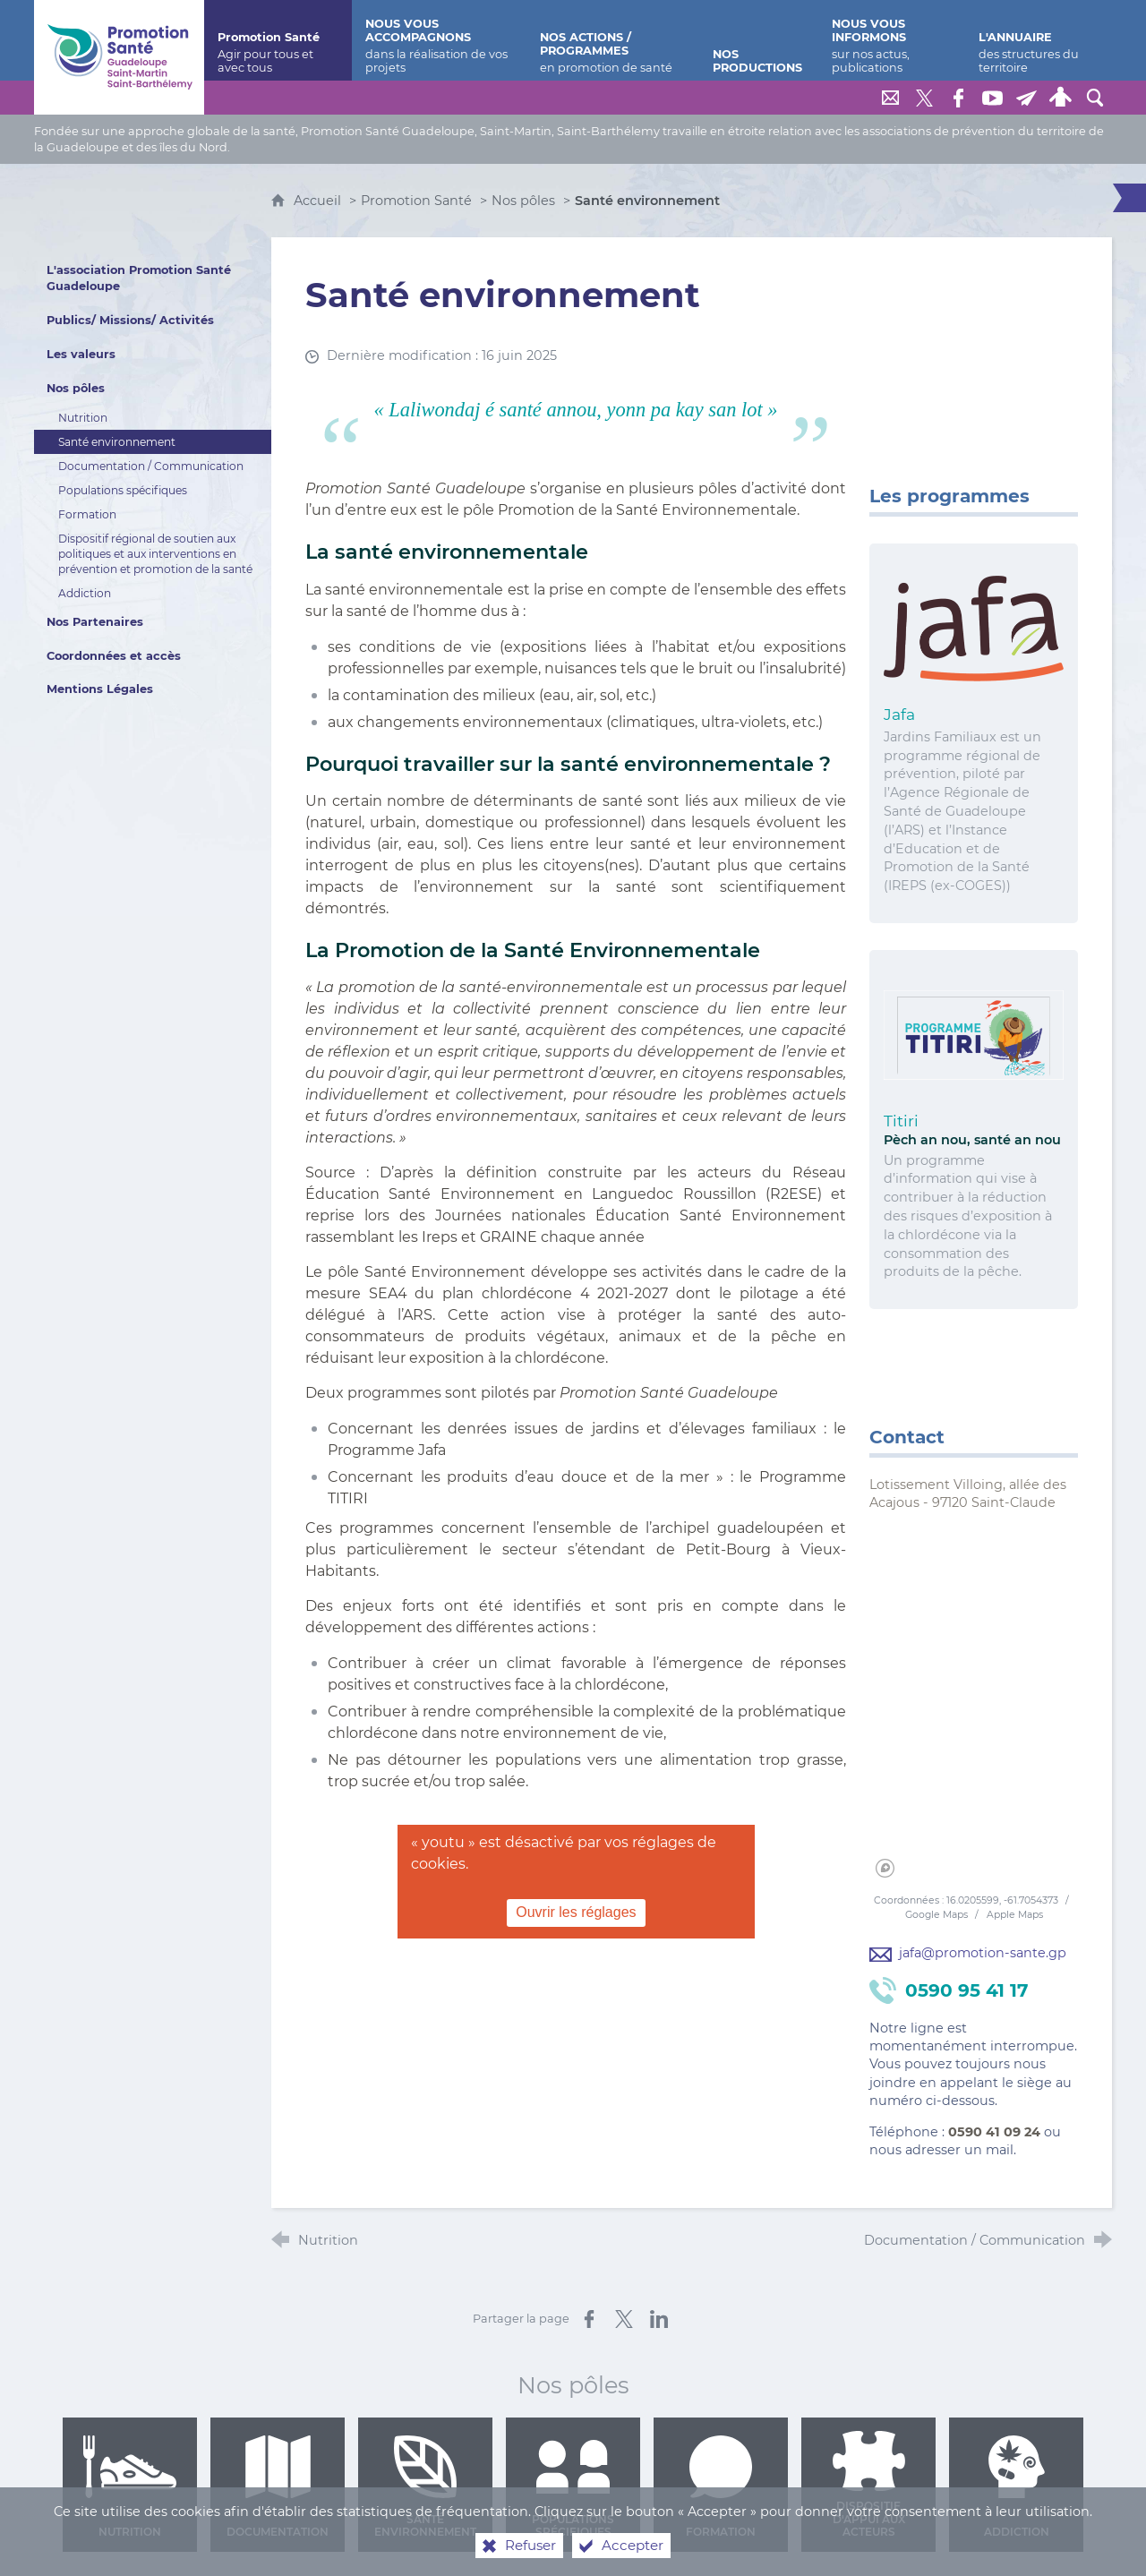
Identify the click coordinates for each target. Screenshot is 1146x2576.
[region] (973, 1705)
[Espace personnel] (1061, 98)
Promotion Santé (418, 201)
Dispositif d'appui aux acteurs (869, 2484)
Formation (721, 2486)
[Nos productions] (759, 40)
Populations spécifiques (573, 2486)
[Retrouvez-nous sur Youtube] (993, 98)
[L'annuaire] (1038, 40)
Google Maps (938, 1915)
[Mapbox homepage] (885, 1868)
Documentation (278, 2486)
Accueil (319, 201)
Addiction (1016, 2486)
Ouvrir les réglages (576, 1912)
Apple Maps (1015, 1915)
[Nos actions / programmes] (612, 40)
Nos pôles (523, 201)
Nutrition (130, 2486)
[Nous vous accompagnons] (439, 40)
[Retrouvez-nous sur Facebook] (959, 98)
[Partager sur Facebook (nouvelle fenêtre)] (589, 2319)
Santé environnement (425, 2486)
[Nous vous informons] (891, 40)
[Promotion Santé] (278, 40)
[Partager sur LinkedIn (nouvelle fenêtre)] (659, 2319)
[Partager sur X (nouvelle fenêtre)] (624, 2319)
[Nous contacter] (891, 98)
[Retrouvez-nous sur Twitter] (925, 98)
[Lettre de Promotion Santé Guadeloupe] (1027, 98)
